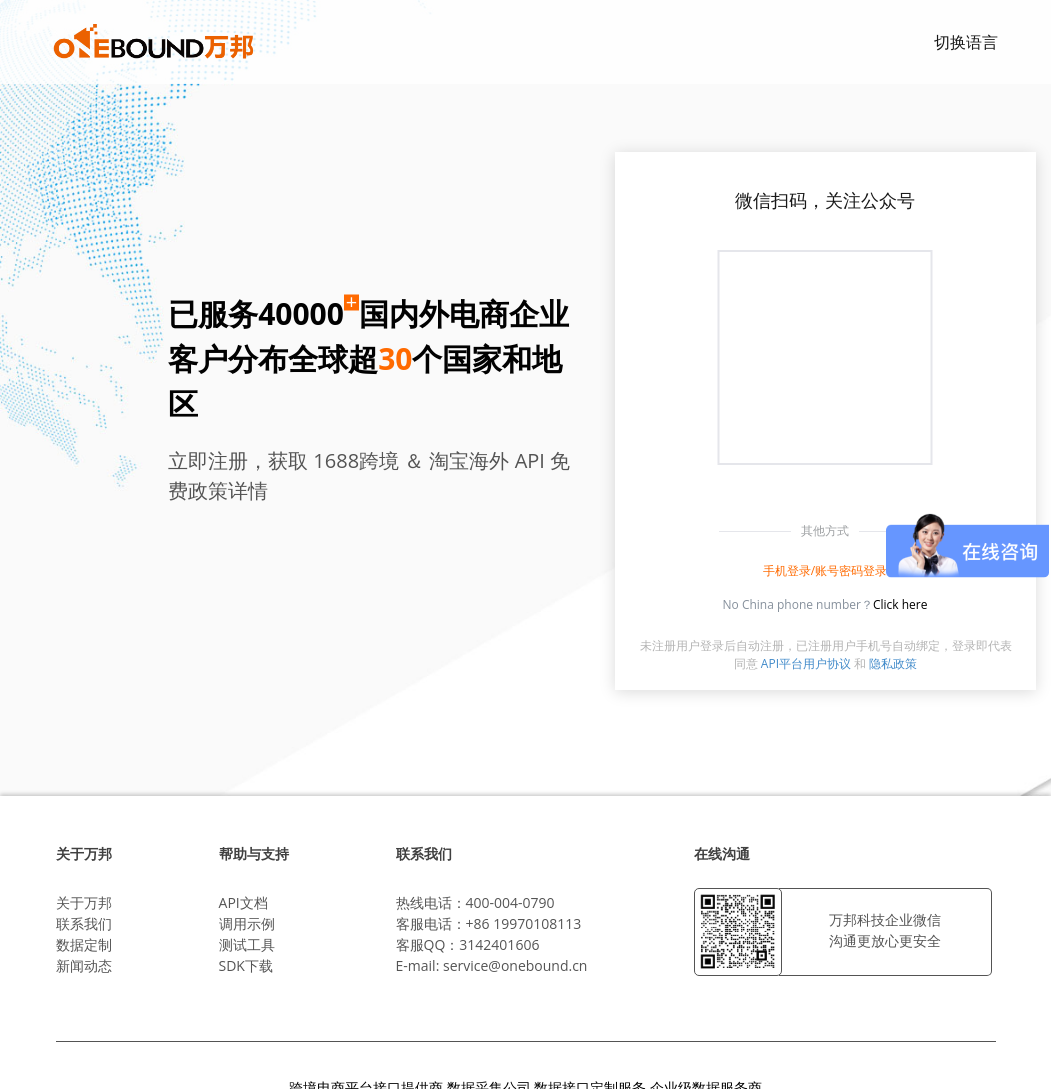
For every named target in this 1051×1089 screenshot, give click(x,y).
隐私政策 (893, 663)
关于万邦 (84, 902)
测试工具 (247, 944)
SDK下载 (246, 965)
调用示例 (247, 923)
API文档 (243, 902)
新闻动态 (84, 965)
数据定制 (84, 944)
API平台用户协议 (806, 663)
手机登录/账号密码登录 (825, 570)
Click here (900, 604)
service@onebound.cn (515, 965)
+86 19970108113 (524, 923)
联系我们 (84, 923)
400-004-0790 (510, 902)
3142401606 (499, 944)
